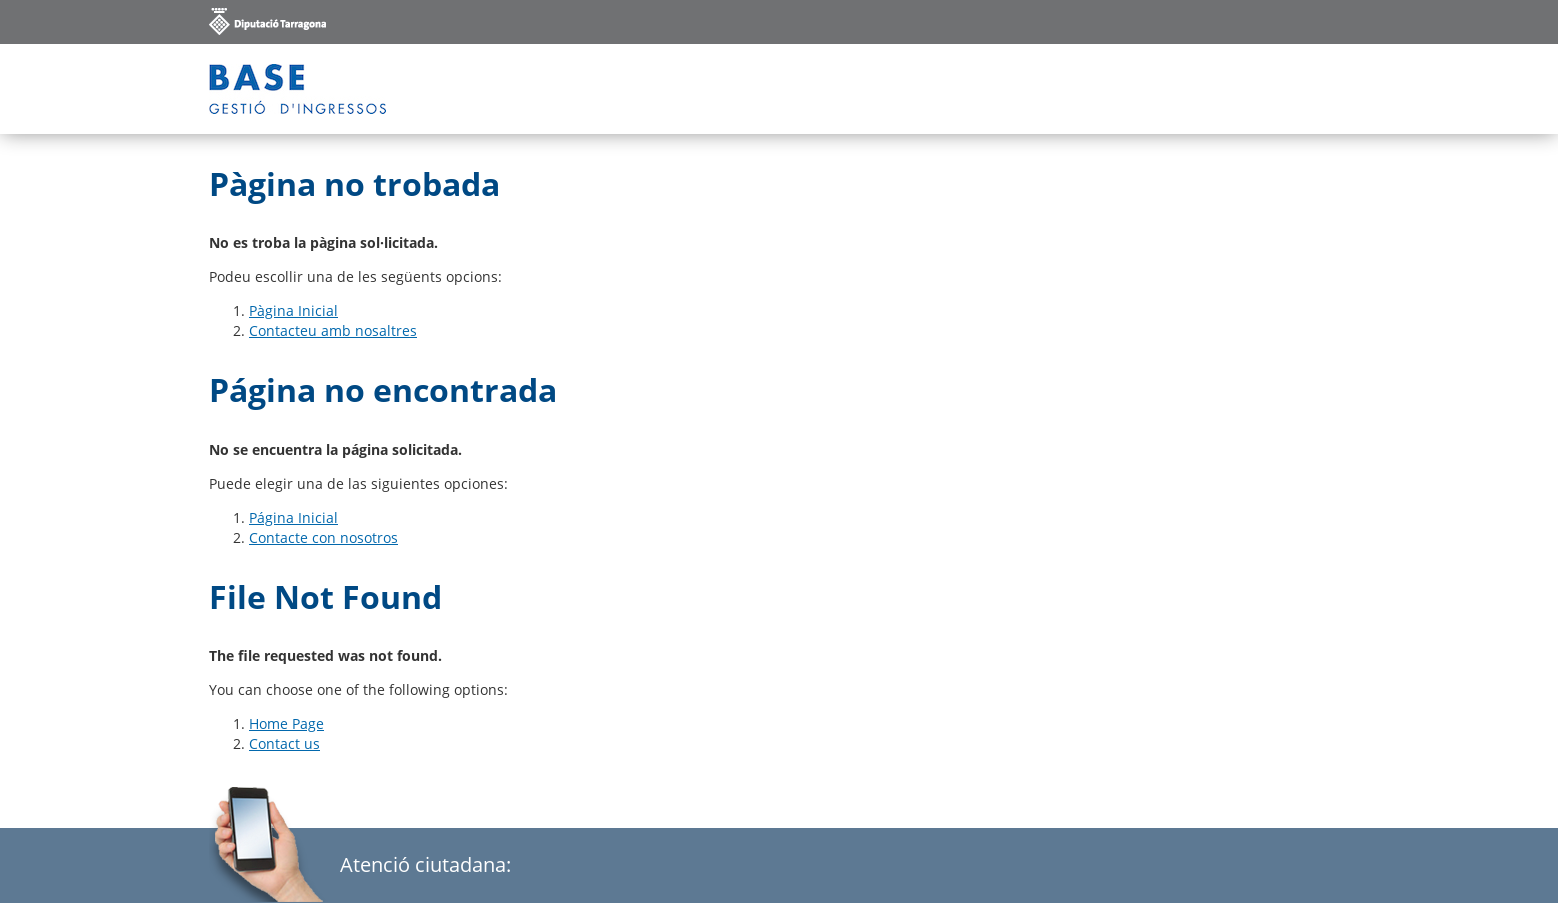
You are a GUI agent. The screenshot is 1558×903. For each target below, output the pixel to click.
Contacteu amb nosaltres (333, 330)
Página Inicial (293, 517)
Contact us (284, 743)
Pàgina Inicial (293, 310)
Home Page (286, 723)
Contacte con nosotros (323, 537)
